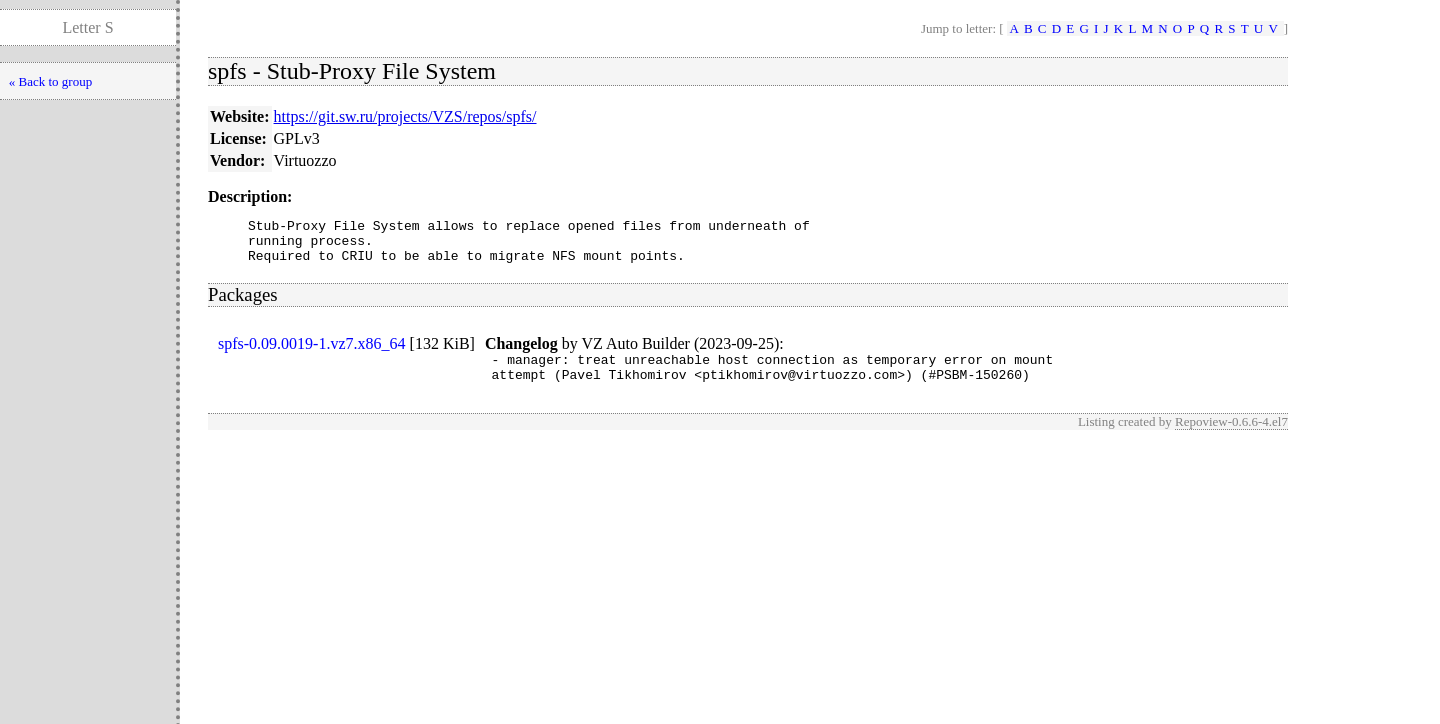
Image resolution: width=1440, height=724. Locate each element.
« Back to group (50, 81)
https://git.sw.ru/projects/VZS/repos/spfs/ (405, 116)
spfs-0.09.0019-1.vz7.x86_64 (312, 352)
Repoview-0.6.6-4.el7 (1231, 436)
